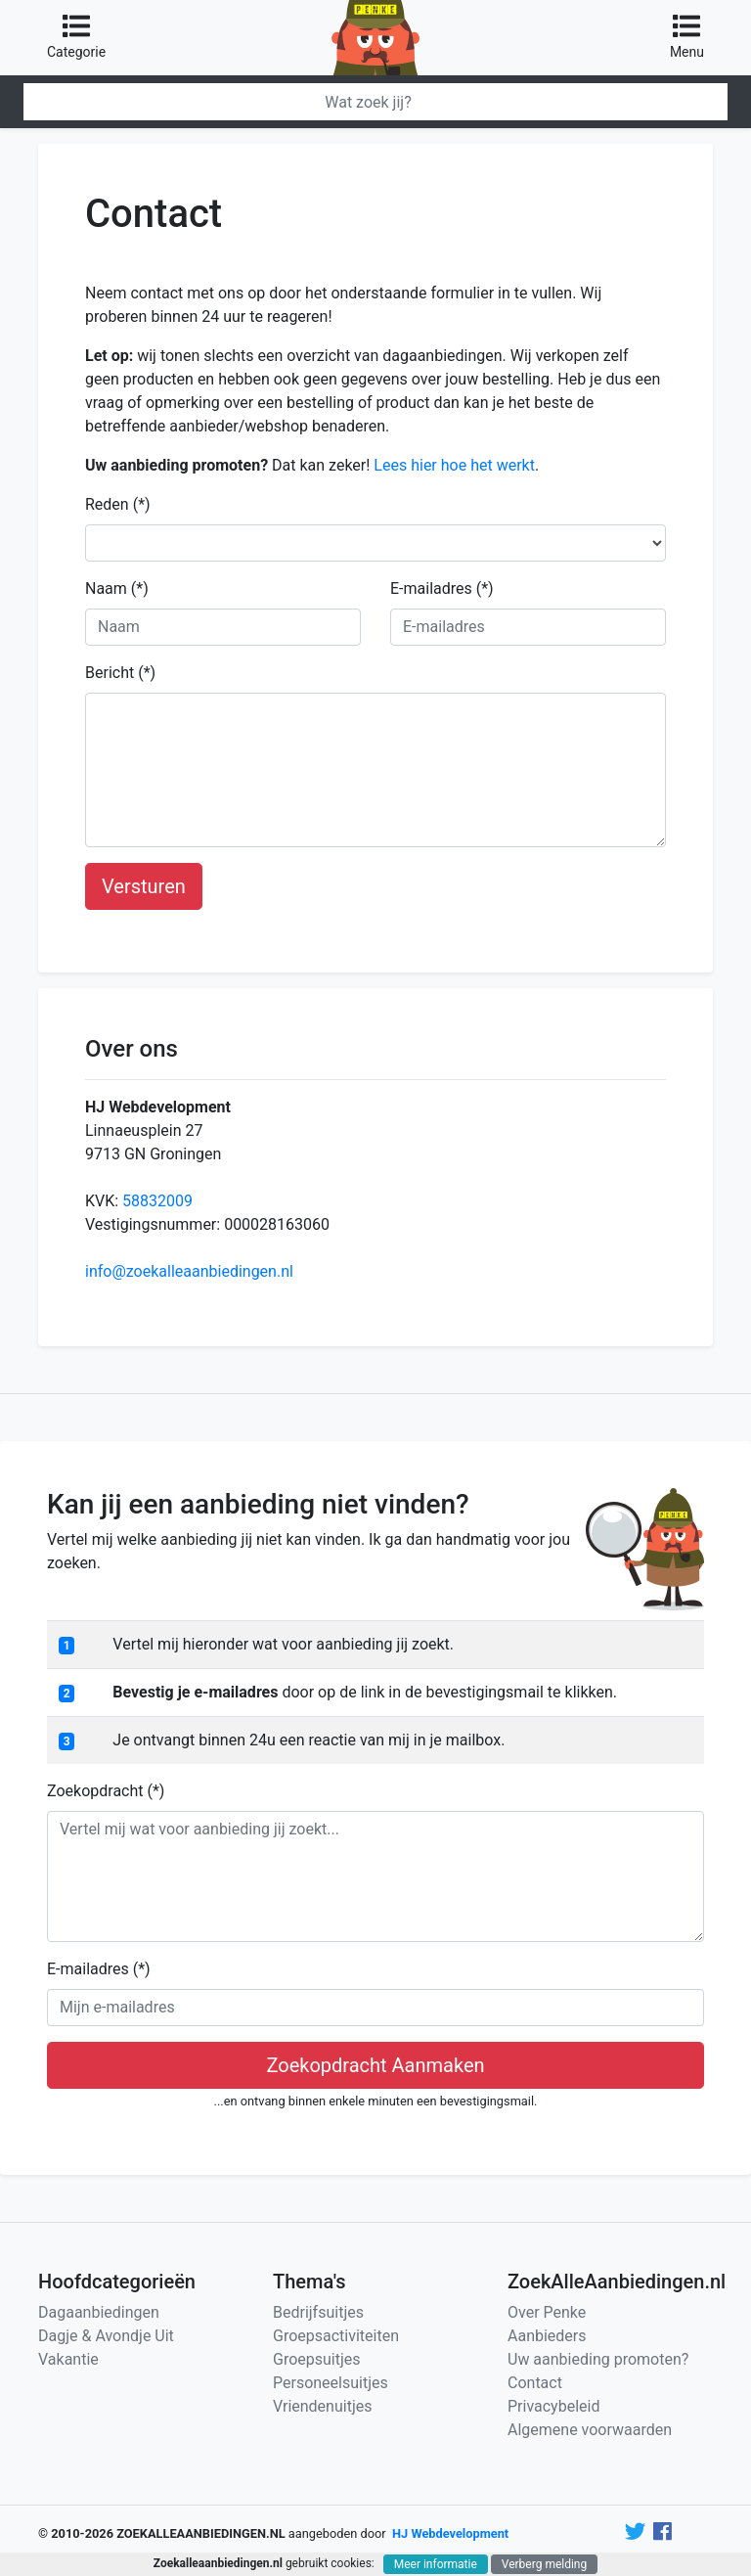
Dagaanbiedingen (98, 2312)
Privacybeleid (553, 2406)
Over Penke (547, 2312)
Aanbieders (547, 2336)
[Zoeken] (375, 101)
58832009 (157, 1201)
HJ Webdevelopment (450, 2533)
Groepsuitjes (317, 2359)
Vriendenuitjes (322, 2406)
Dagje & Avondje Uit (106, 2336)
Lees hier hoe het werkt (454, 465)
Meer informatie (435, 2564)
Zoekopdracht (105, 1791)
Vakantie (68, 2359)
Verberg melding (544, 2564)
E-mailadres (442, 588)
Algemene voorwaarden (590, 2429)
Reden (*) (118, 504)
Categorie (76, 36)
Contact (535, 2382)
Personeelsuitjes (330, 2382)
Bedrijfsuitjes (318, 2312)
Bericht (120, 672)
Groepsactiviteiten (336, 2336)
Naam (117, 588)
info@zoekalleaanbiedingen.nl (189, 1271)
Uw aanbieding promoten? (598, 2359)
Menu (687, 36)
